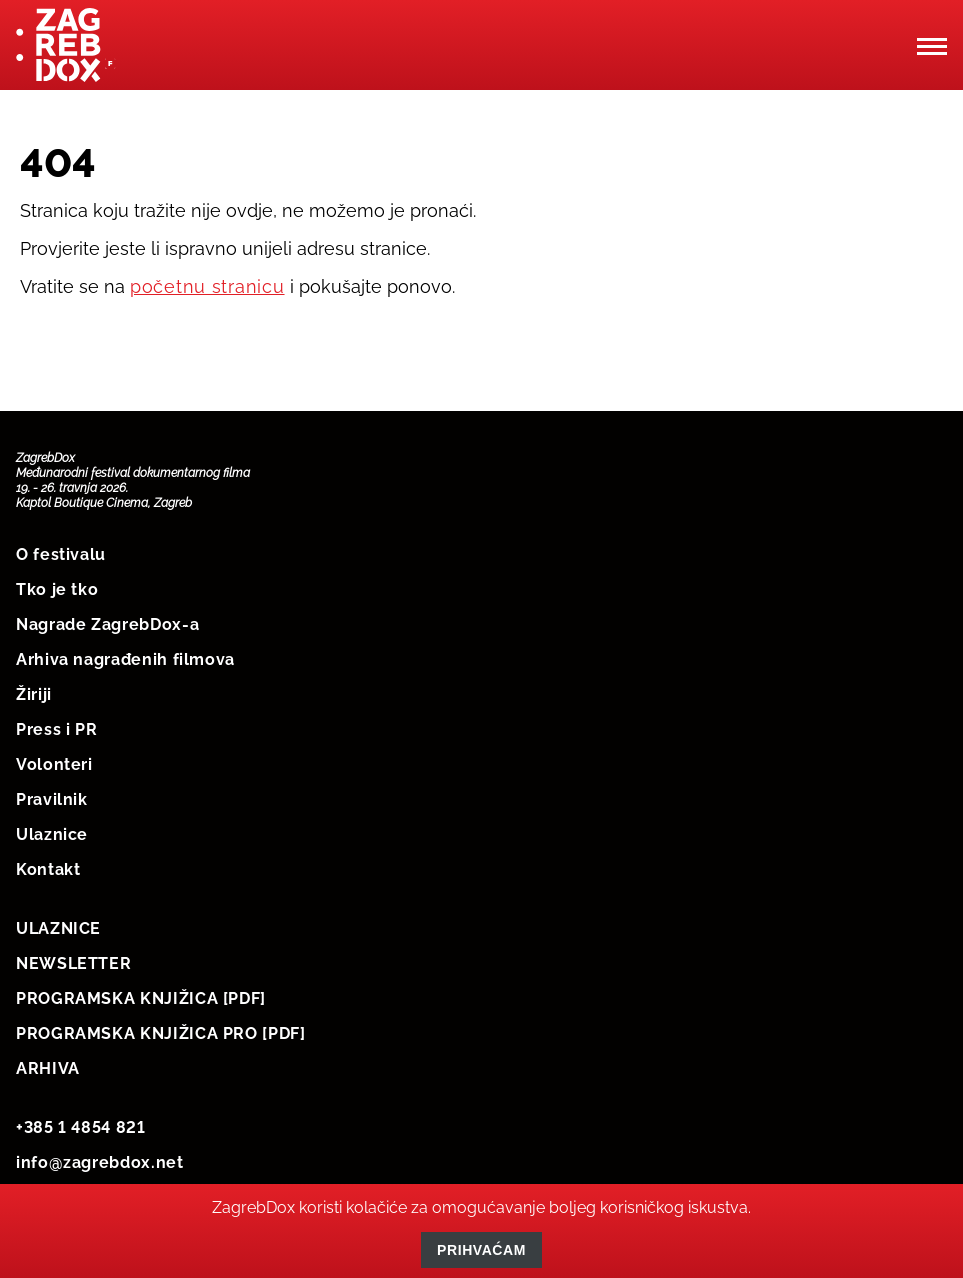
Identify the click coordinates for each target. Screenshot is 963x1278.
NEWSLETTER (73, 963)
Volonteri (54, 764)
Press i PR (56, 729)
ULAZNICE (58, 928)
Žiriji (34, 694)
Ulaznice (52, 834)
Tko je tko (57, 589)
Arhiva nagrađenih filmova (125, 659)
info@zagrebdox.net (100, 1162)
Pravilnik (52, 799)
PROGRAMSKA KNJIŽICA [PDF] (141, 998)
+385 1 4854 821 (81, 1127)
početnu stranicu (207, 286)
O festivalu (61, 554)
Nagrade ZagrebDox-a (107, 624)
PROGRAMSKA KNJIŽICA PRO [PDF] (161, 1033)
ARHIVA (48, 1068)
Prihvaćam (481, 1250)
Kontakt (48, 869)
